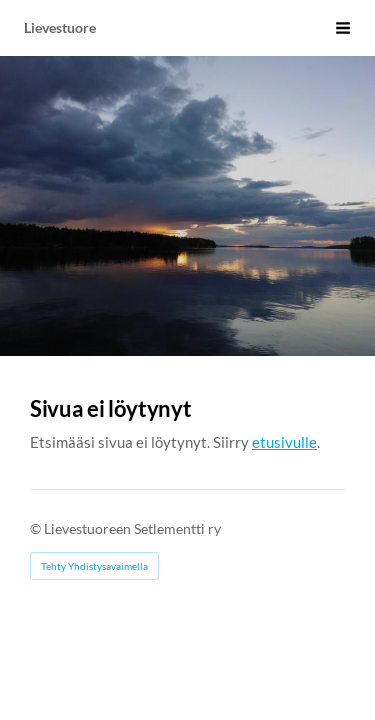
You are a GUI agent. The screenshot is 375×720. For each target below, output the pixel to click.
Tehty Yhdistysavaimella (94, 566)
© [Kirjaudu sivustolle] (37, 528)
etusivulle (284, 442)
